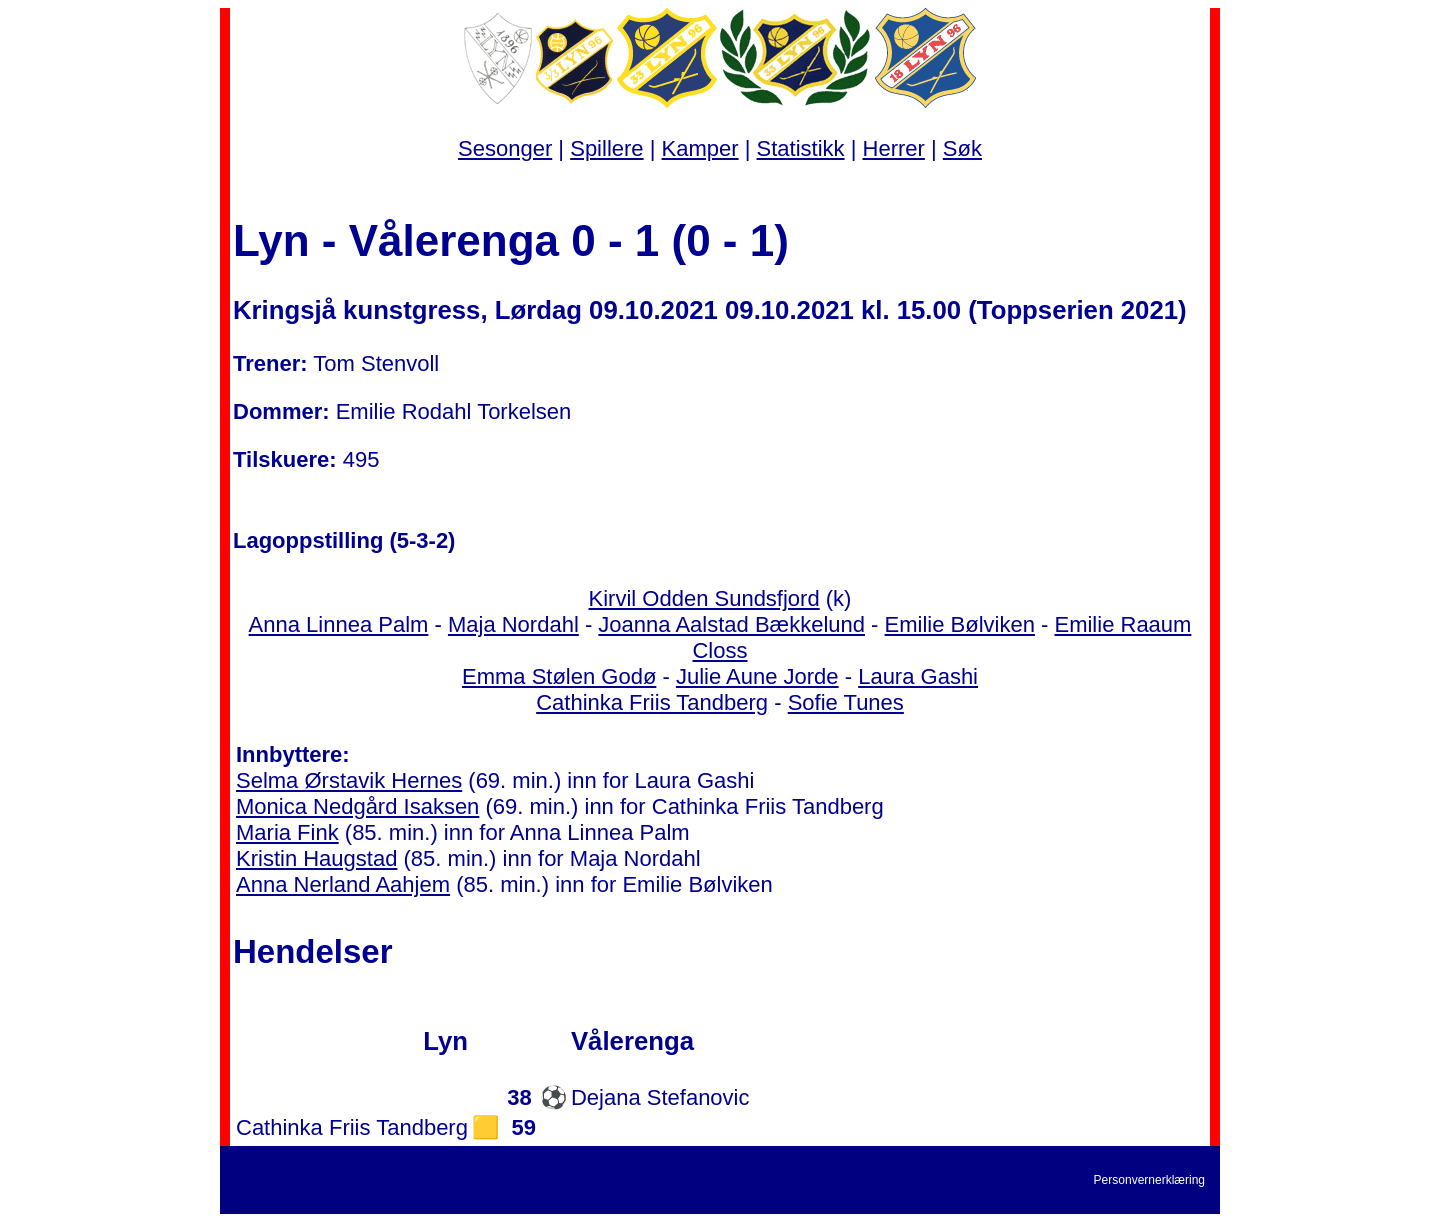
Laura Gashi (918, 676)
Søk (962, 148)
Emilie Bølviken (960, 624)
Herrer (894, 148)
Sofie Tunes (846, 702)
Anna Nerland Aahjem (343, 884)
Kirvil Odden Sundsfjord (704, 598)
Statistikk (801, 148)
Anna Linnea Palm (339, 624)
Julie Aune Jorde (757, 676)
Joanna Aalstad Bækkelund (731, 624)
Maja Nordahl (513, 624)
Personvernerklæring (1149, 1180)
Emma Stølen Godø (559, 676)
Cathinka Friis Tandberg (652, 702)
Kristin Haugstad (316, 858)
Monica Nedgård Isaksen (357, 806)
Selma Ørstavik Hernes (349, 780)
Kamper (700, 148)
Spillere (606, 148)
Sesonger (505, 148)
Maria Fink (287, 832)
